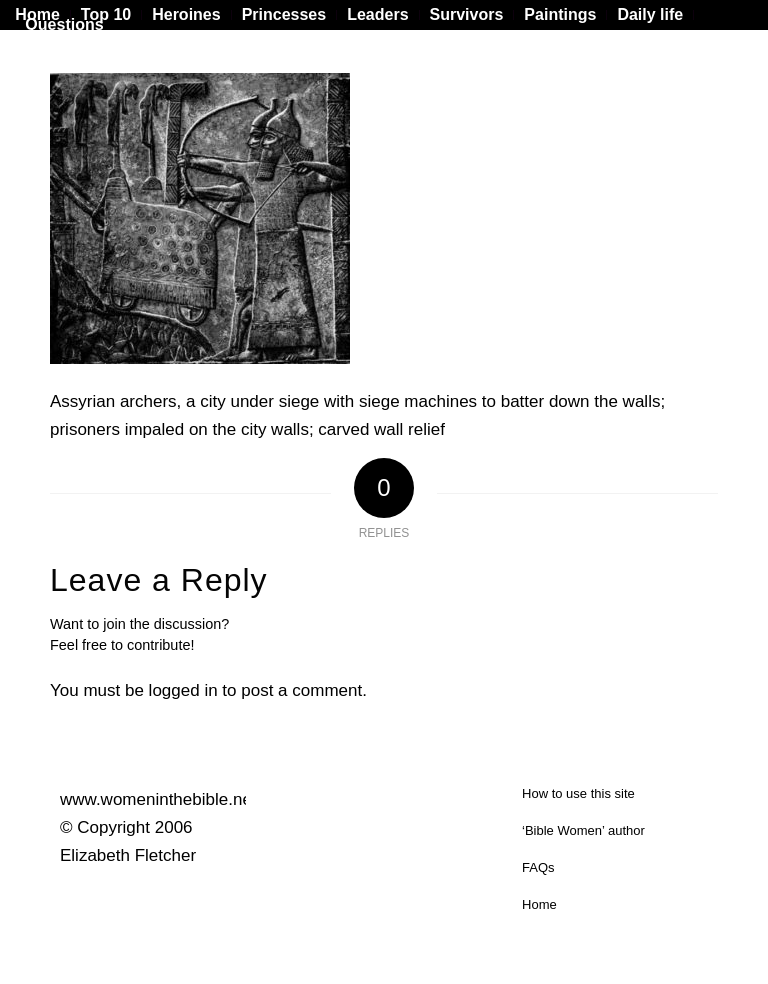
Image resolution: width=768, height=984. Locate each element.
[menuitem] (106, 15)
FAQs (538, 867)
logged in (183, 690)
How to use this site (578, 793)
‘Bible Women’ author (583, 830)
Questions (64, 24)
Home (539, 904)
